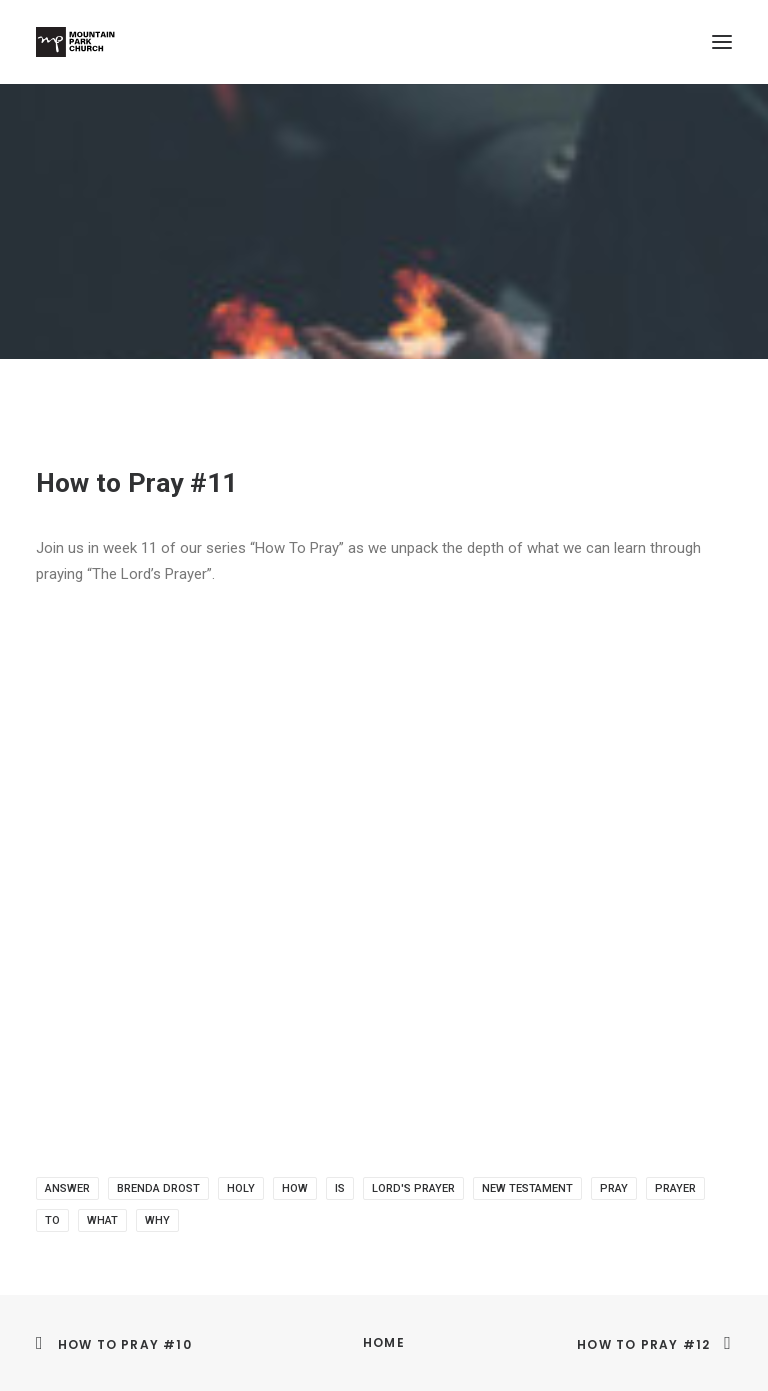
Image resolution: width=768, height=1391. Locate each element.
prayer (675, 1188)
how (295, 1188)
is (340, 1188)
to (52, 1220)
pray (614, 1188)
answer (67, 1188)
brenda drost (158, 1188)
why (157, 1220)
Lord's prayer (413, 1188)
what (102, 1220)
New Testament (527, 1188)
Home (384, 1342)
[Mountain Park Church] (75, 42)
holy (241, 1188)
